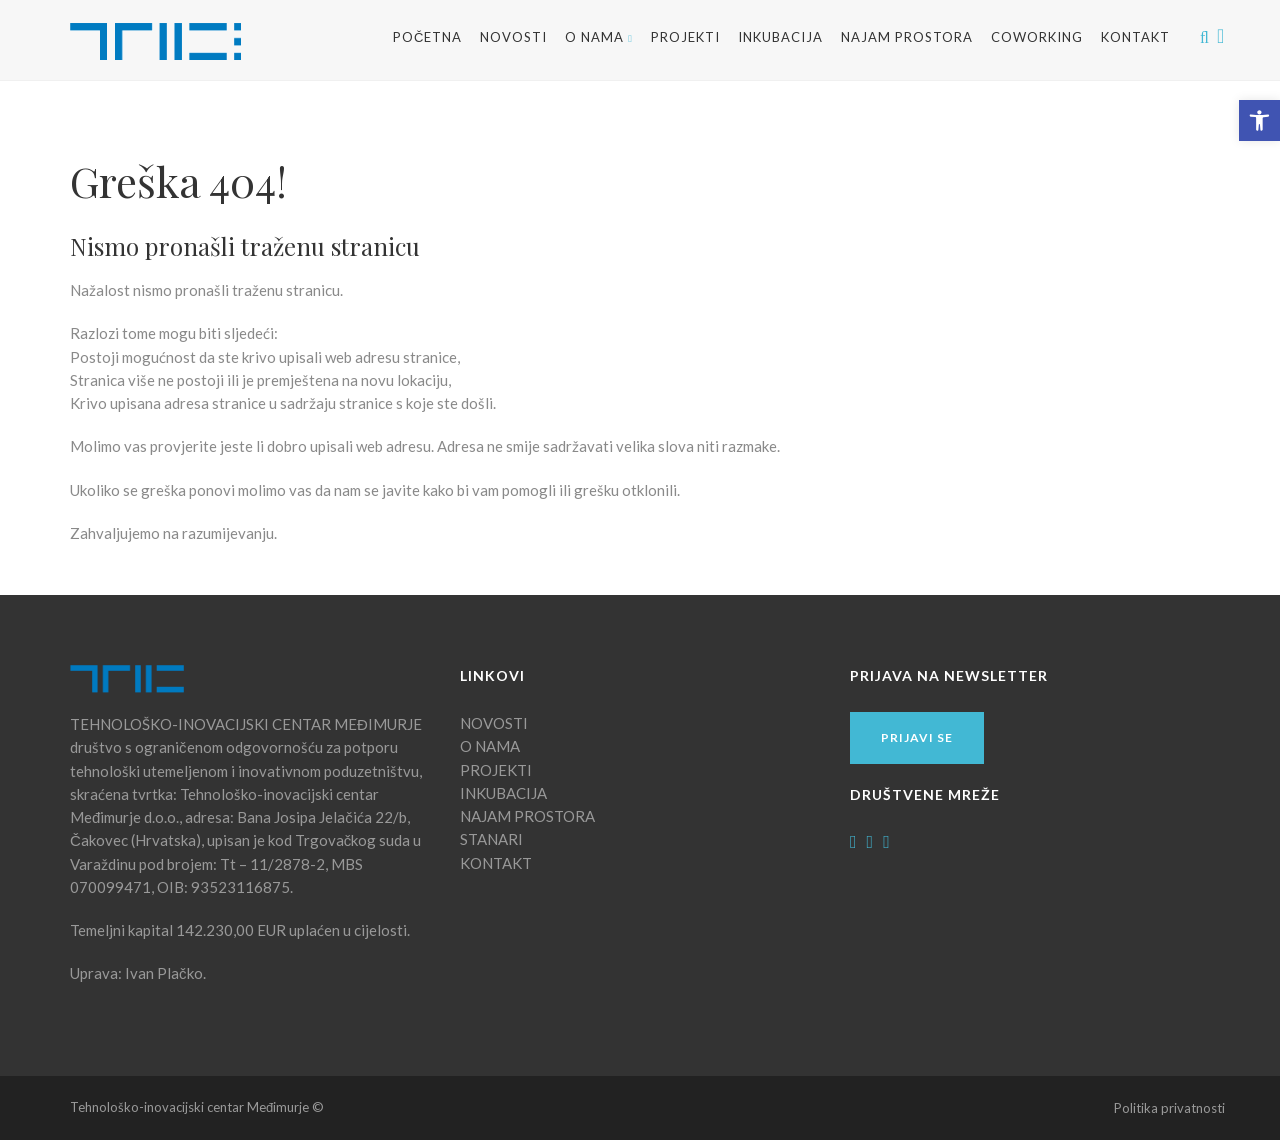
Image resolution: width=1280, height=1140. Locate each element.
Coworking (1037, 37)
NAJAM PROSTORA (907, 37)
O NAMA (599, 37)
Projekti (685, 37)
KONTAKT (496, 863)
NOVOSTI (494, 723)
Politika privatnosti (1169, 1108)
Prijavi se (917, 737)
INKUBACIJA (780, 37)
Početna (427, 37)
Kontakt (1135, 37)
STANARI (491, 839)
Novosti (513, 37)
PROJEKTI (496, 770)
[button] (1259, 120)
